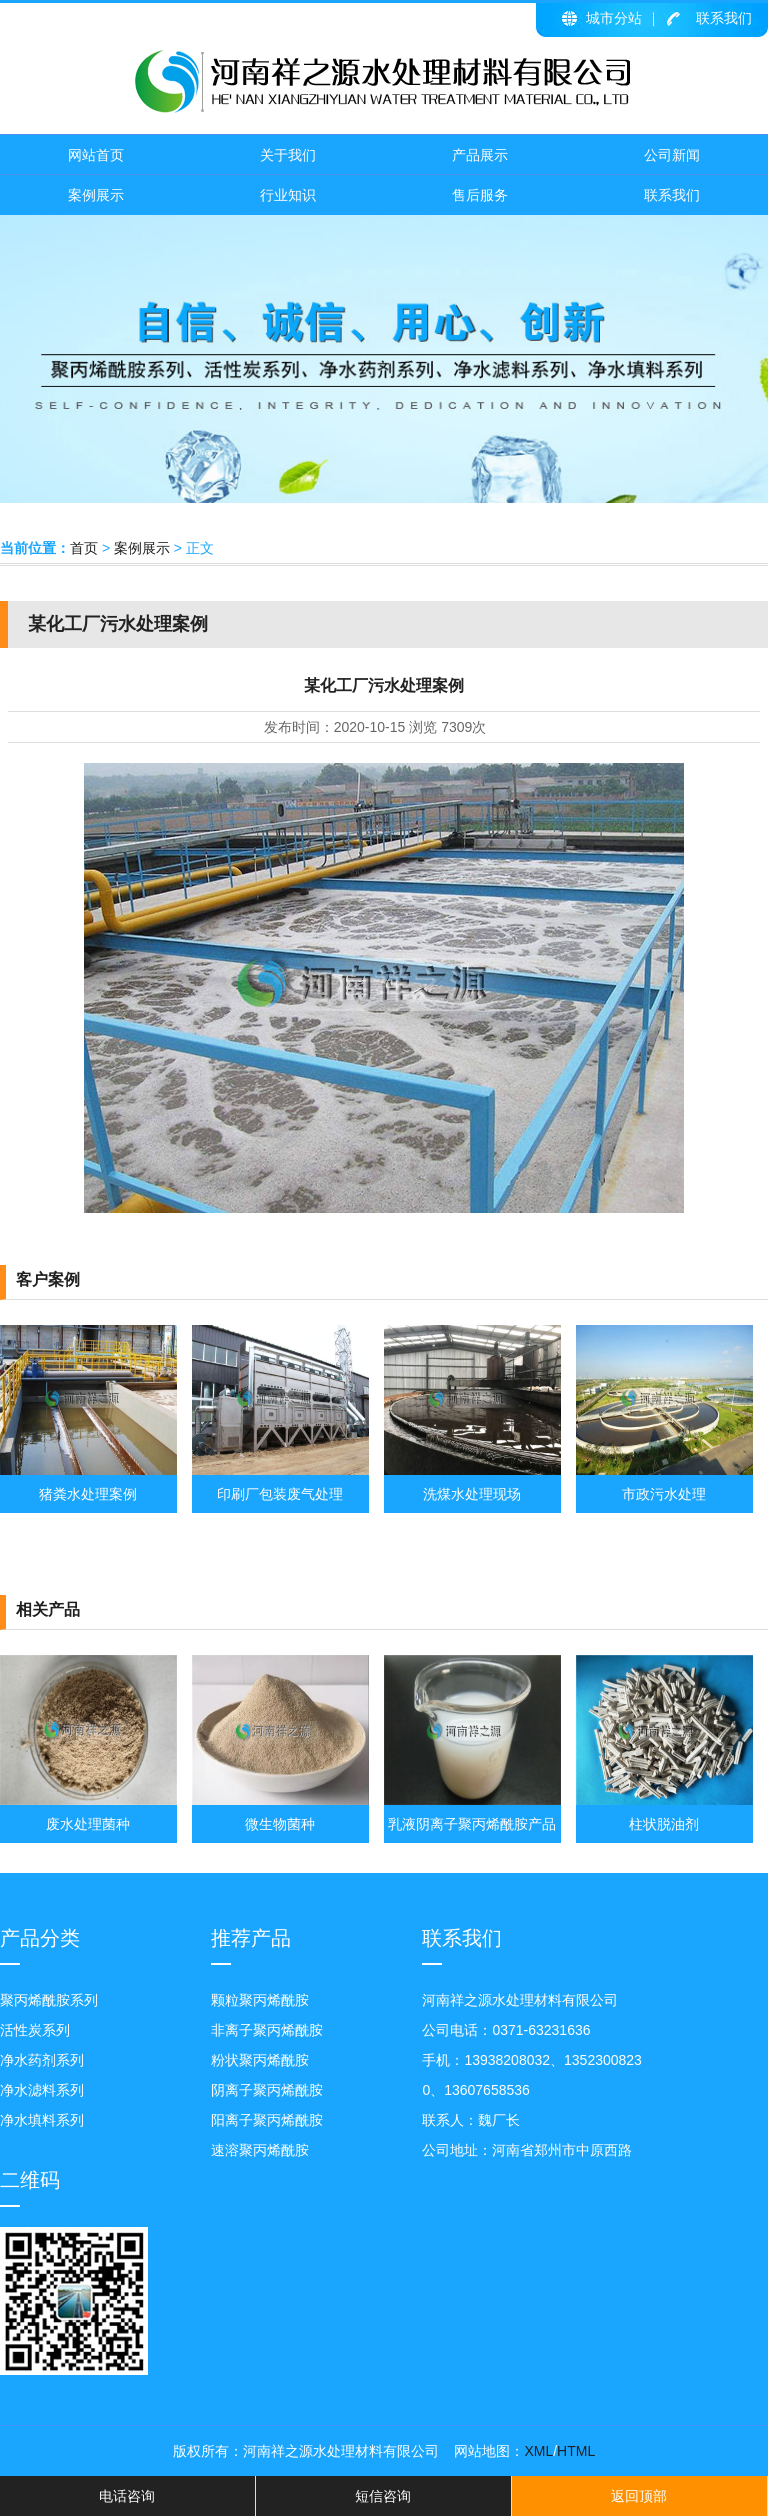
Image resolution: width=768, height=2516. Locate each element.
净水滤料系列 (42, 2090)
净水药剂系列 (42, 2060)
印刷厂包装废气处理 (280, 1494)
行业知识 (288, 195)
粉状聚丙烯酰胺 (260, 2060)
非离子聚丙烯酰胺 (267, 2030)
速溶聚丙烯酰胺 (260, 2150)
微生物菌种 (280, 1824)
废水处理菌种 (88, 1824)
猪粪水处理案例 (88, 1494)
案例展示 (96, 195)
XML (538, 2451)
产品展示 (480, 155)
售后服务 (480, 195)
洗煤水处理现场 (472, 1494)
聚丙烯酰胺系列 (49, 2000)
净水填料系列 (42, 2120)
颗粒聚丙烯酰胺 (260, 2000)
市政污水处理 (664, 1494)
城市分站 (614, 18)
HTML (576, 2451)
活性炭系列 (35, 2030)
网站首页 (96, 155)
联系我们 (724, 18)
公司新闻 (672, 155)
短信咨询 (383, 2496)
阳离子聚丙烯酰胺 (267, 2120)
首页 (84, 548)
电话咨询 (127, 2496)
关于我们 (288, 155)
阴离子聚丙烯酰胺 (267, 2090)
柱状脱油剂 (664, 1824)
